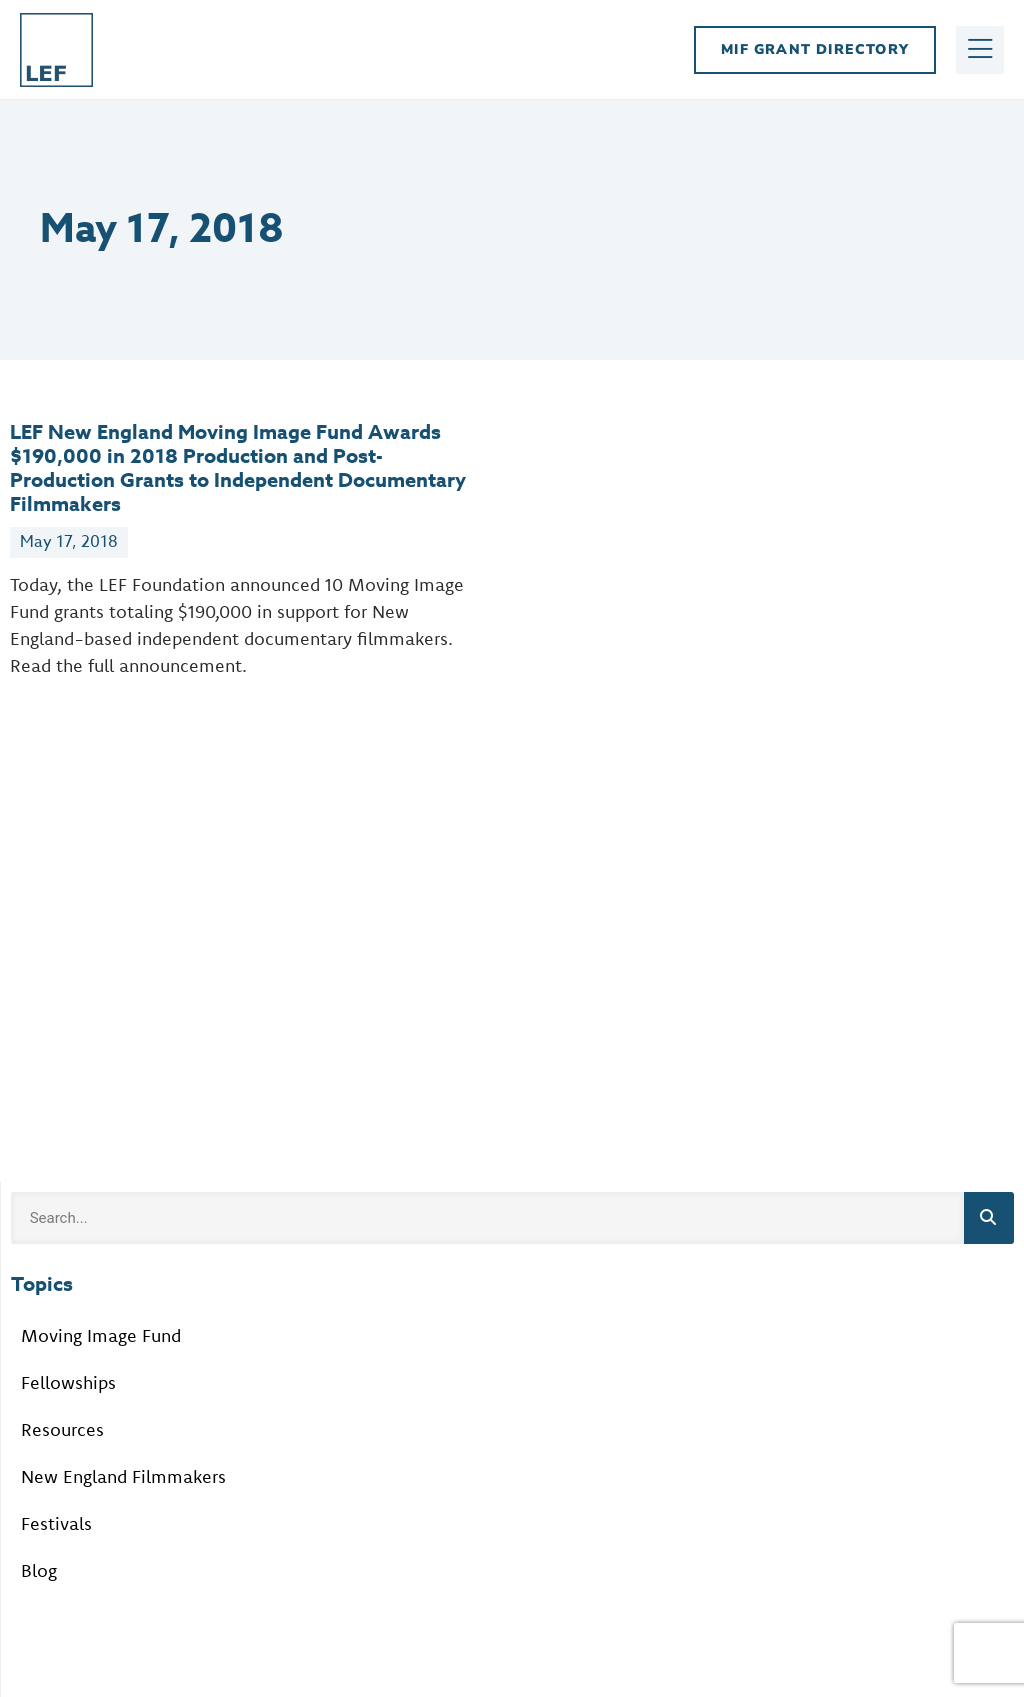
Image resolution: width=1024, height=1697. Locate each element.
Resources (62, 1429)
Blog (39, 1570)
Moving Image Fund (101, 1335)
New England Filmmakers (123, 1476)
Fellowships (68, 1382)
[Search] (989, 1218)
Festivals (56, 1523)
